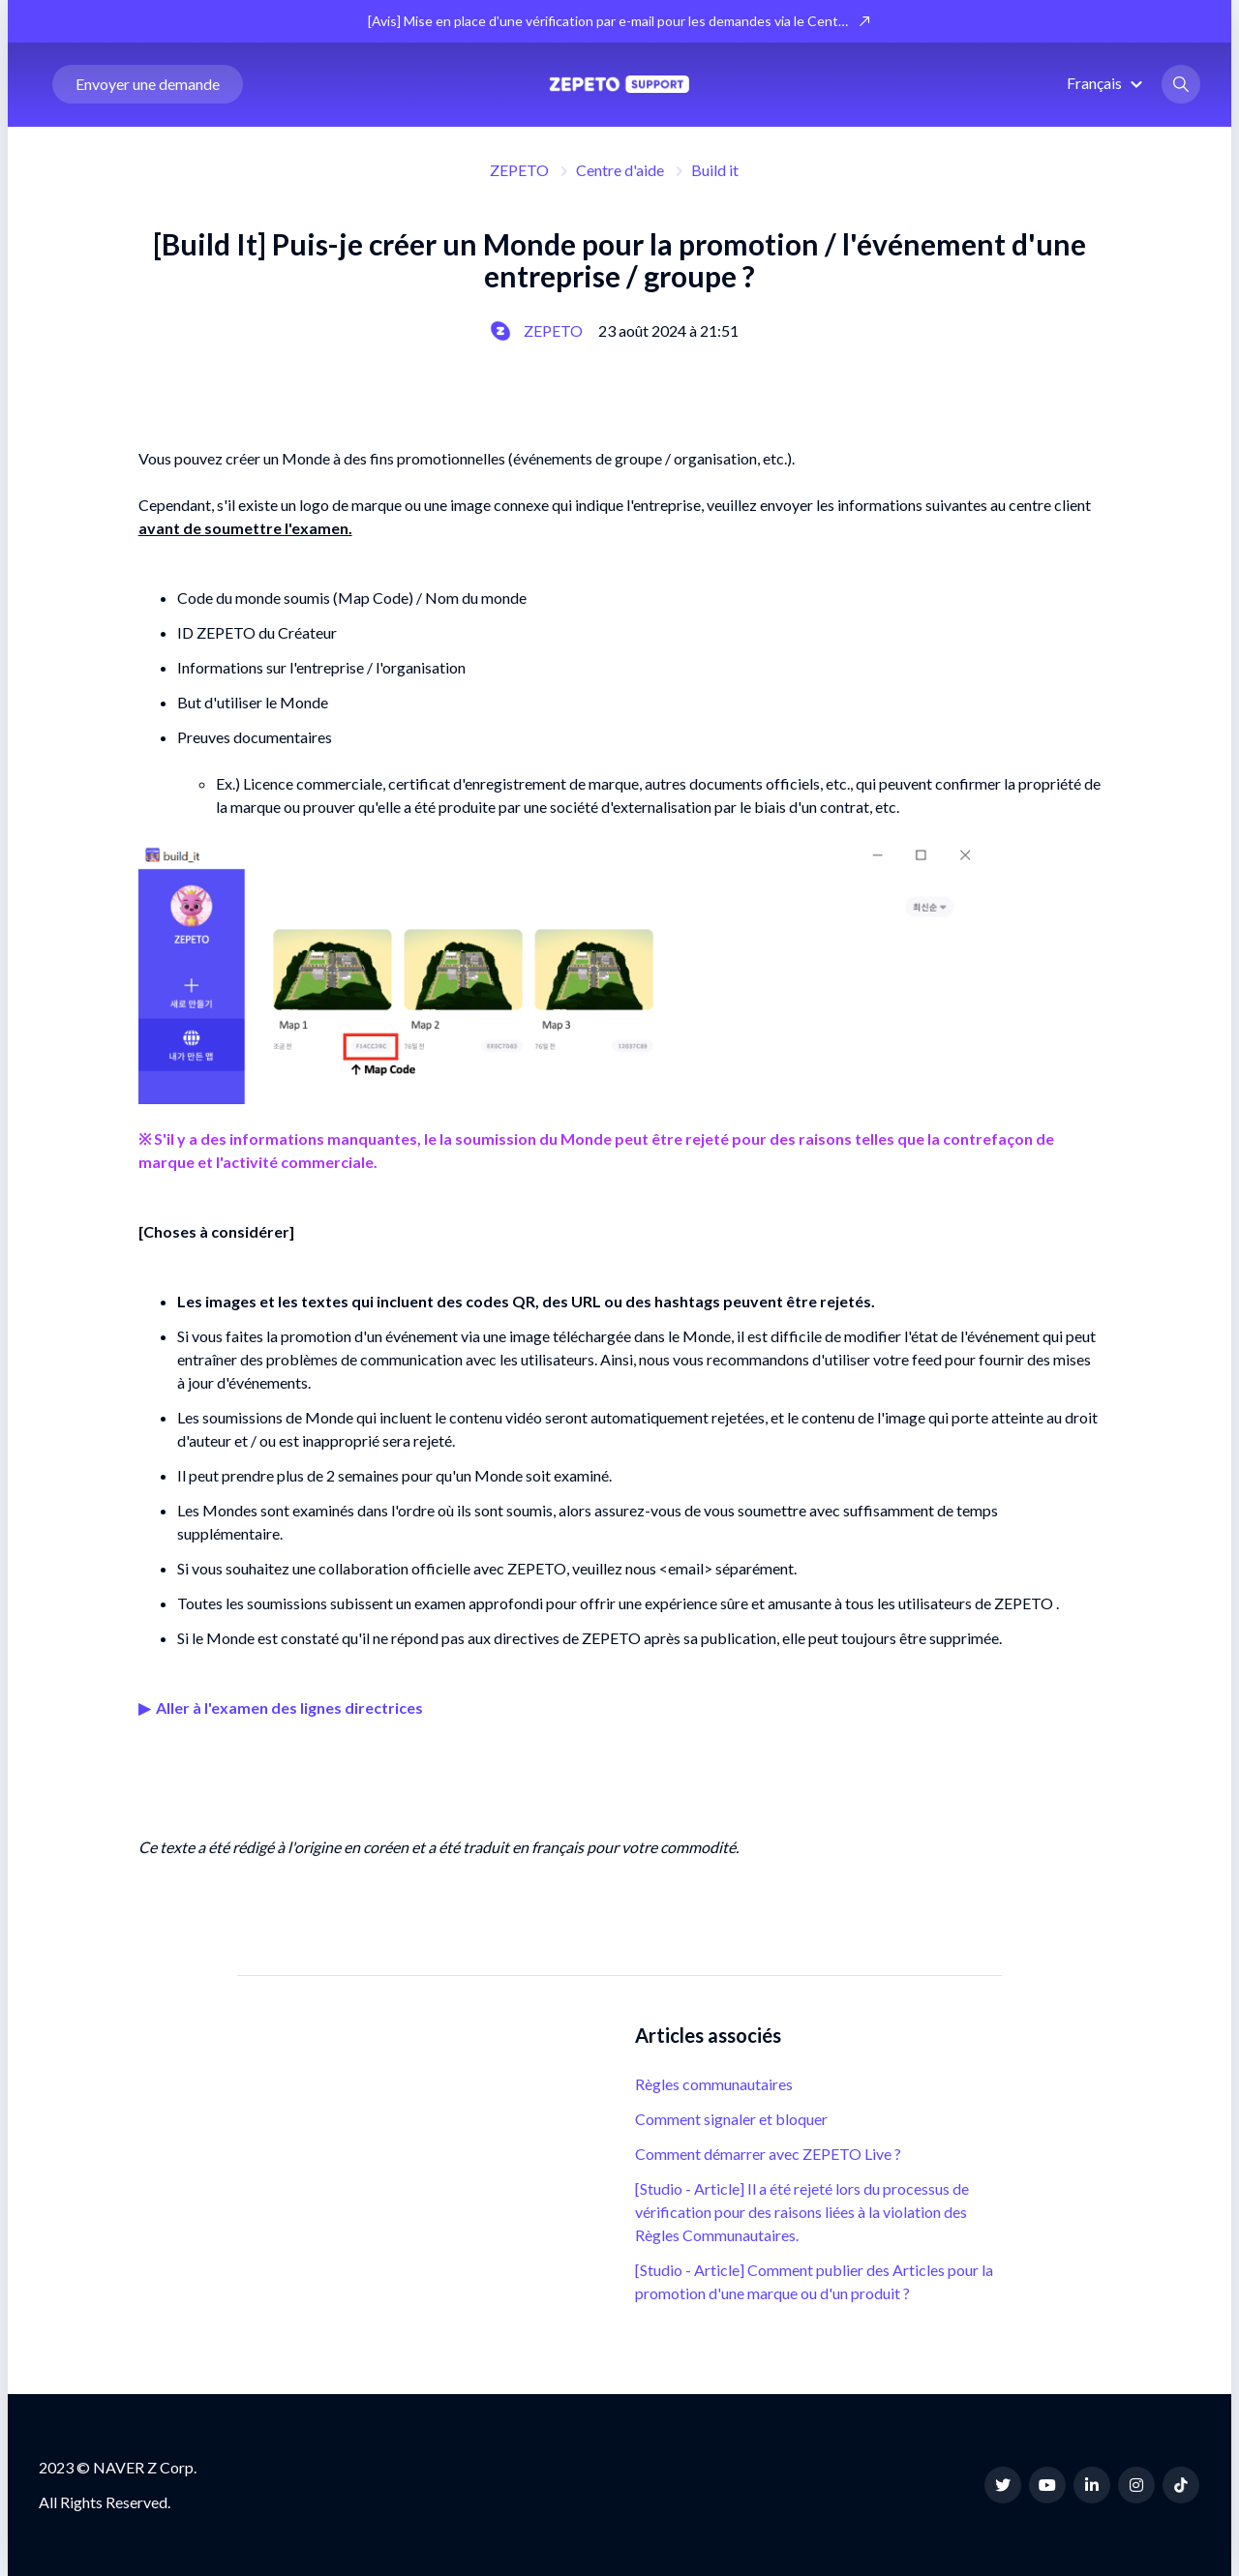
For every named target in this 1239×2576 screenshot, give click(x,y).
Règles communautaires (714, 2084)
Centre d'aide (620, 170)
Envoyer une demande (148, 84)
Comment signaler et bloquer (731, 2119)
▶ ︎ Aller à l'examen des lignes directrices (280, 1707)
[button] (1107, 84)
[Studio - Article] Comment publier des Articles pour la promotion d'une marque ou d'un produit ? (814, 2281)
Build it (715, 170)
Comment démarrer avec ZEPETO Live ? (768, 2153)
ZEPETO (519, 170)
